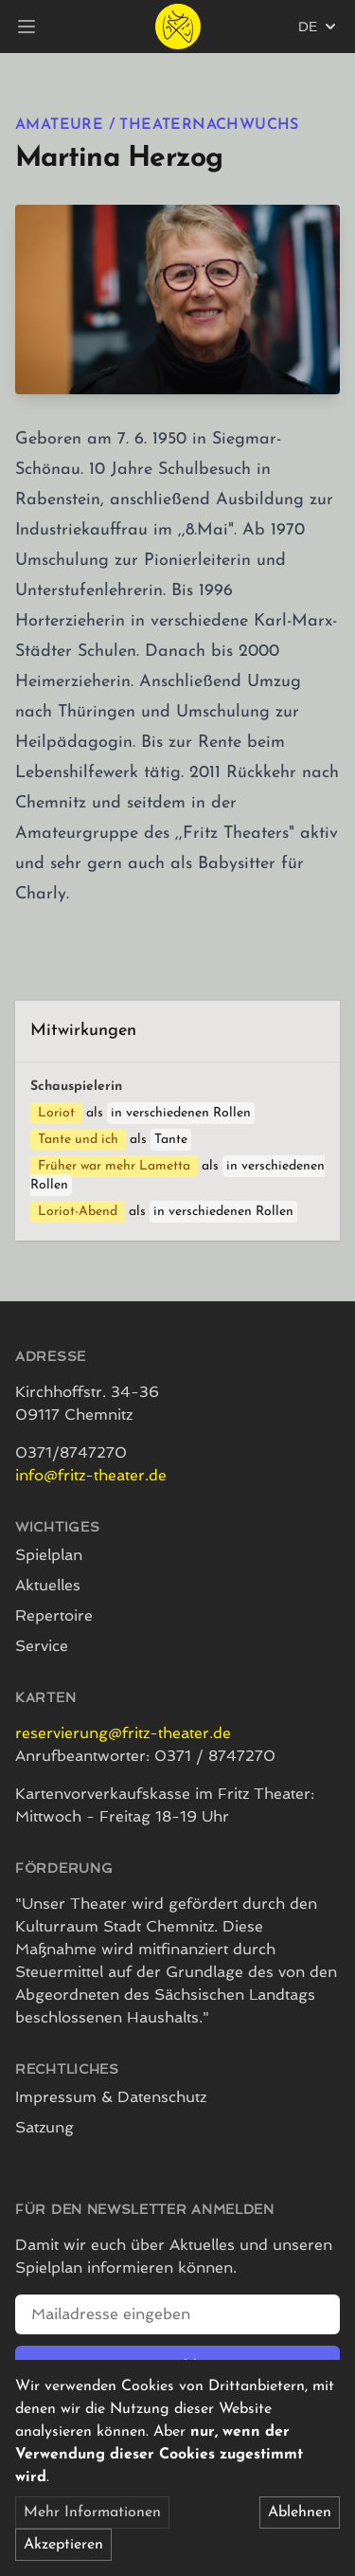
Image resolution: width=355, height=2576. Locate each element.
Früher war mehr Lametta (114, 1166)
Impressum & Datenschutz (110, 2097)
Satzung (44, 2127)
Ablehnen (299, 2512)
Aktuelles (47, 1585)
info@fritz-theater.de (91, 1475)
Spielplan (48, 1555)
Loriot (56, 1113)
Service (41, 1646)
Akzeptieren (63, 2544)
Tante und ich (78, 1140)
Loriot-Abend (77, 1212)
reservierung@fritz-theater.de (123, 1733)
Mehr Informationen (92, 2512)
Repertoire (54, 1615)
